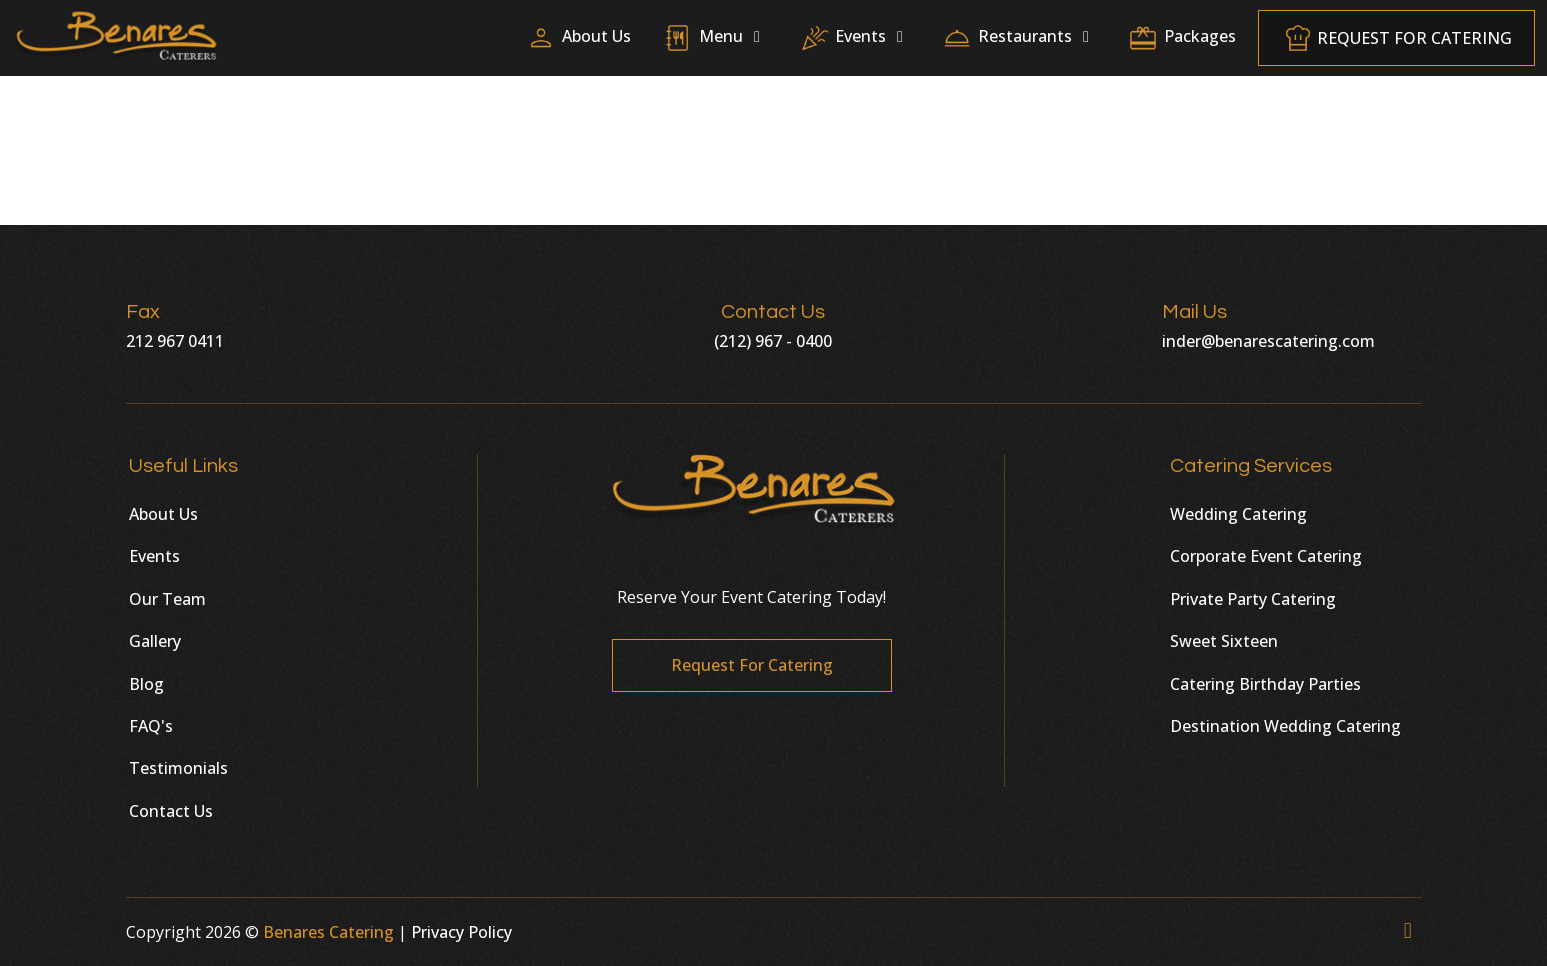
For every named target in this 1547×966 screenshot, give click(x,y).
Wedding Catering (1238, 514)
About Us (163, 514)
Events (154, 556)
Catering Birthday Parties (1265, 684)
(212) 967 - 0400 (773, 341)
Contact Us (171, 811)
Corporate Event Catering (1266, 556)
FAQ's (151, 726)
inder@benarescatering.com (1268, 341)
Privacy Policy (461, 932)
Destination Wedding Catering (1285, 726)
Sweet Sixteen (1224, 641)
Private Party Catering (1253, 599)
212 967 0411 (175, 341)
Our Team (167, 599)
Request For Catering (1396, 43)
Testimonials (178, 768)
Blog (146, 684)
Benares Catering (328, 932)
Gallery (155, 641)
